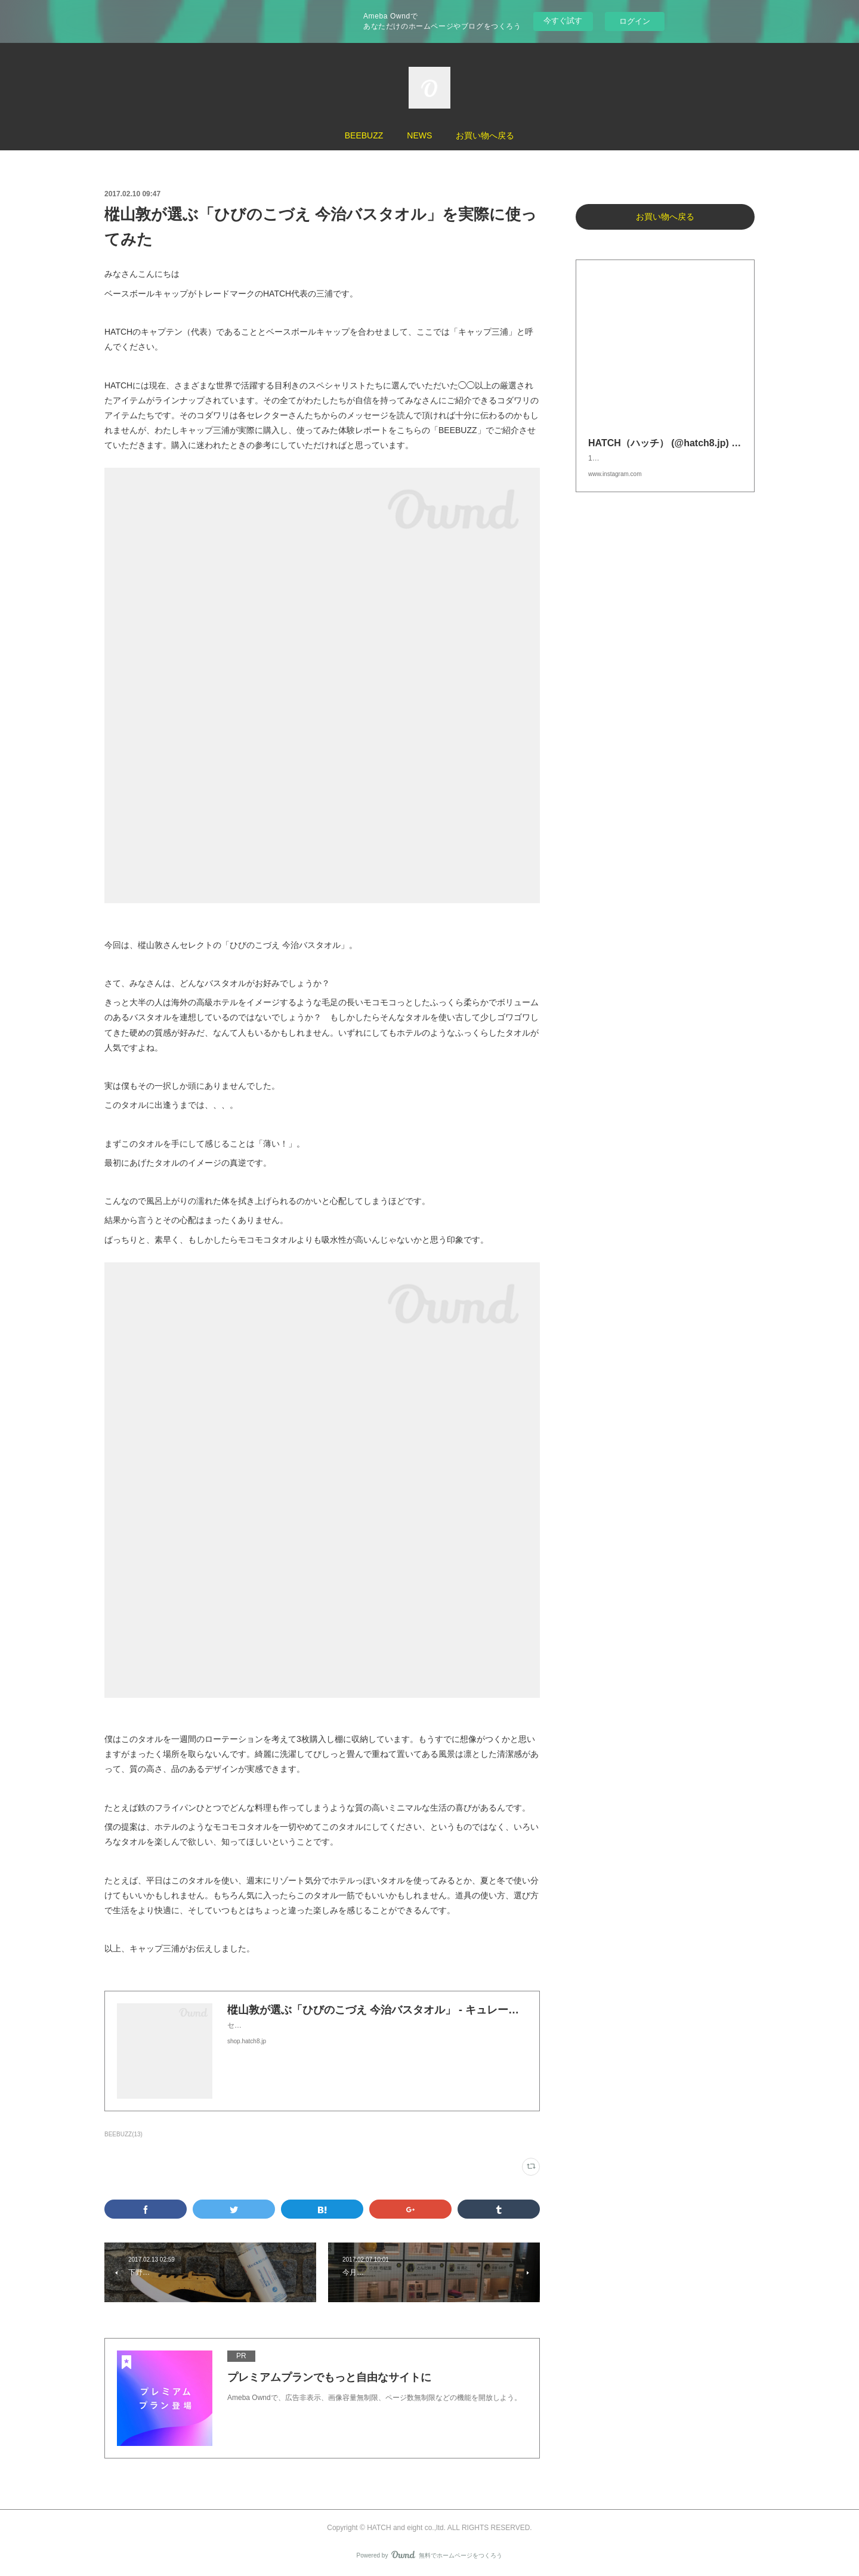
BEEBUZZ (364, 135)
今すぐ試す (562, 20)
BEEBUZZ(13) (123, 2134)
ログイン (634, 21)
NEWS (419, 135)
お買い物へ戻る (485, 135)
